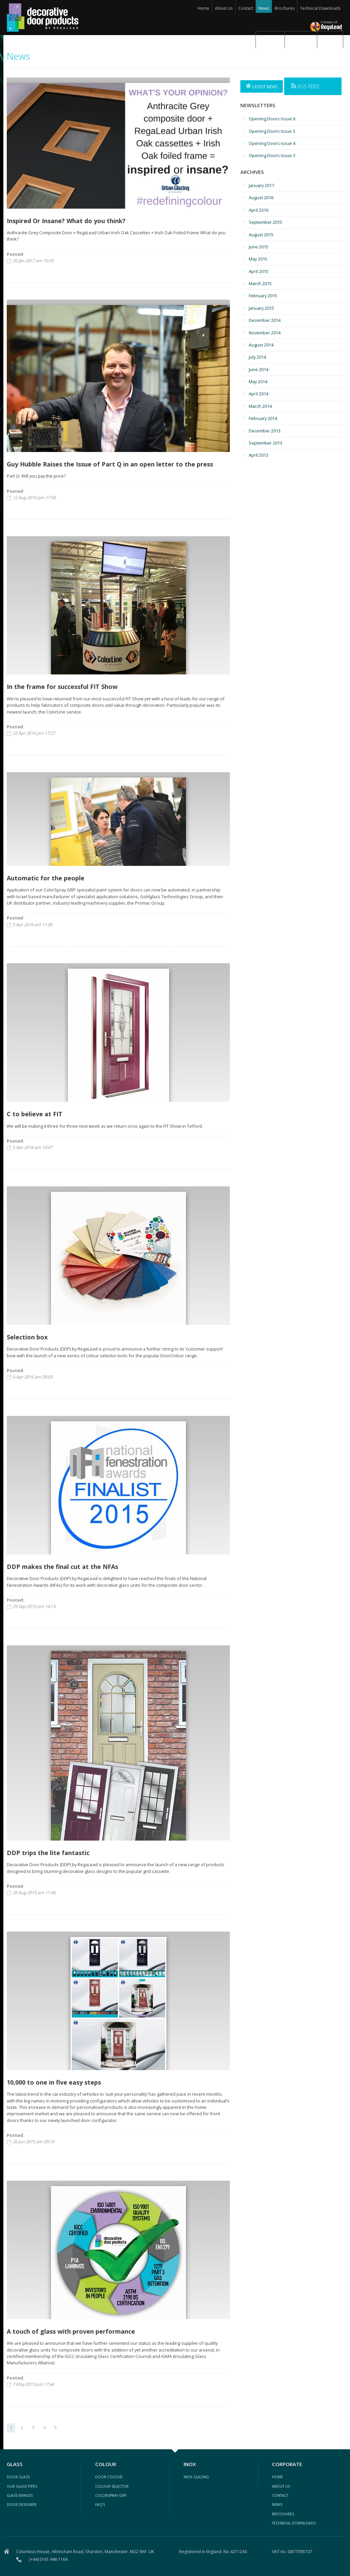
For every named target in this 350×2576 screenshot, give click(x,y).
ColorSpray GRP (110, 2495)
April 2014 (258, 394)
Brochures (284, 8)
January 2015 (261, 308)
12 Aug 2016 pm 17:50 (34, 497)
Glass (270, 39)
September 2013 (265, 443)
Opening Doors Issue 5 (272, 131)
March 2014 (260, 406)
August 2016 (261, 197)
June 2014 (258, 369)
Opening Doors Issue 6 (272, 119)
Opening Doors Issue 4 (272, 143)
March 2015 (260, 283)
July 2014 (257, 357)
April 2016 (258, 210)
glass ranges (20, 2495)
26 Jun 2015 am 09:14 (33, 2142)
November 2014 (264, 333)
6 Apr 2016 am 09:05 (32, 1377)
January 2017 (261, 185)
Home (203, 8)
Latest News (261, 86)
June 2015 (258, 247)
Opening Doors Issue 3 (272, 155)
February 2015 (263, 296)
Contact (245, 8)
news (277, 2504)
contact (280, 2495)
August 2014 (261, 345)
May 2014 (258, 381)
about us (281, 2486)
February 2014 (263, 418)
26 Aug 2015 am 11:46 (33, 1892)
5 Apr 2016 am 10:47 (32, 1147)
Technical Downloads (320, 8)
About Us (224, 8)
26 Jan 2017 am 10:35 (33, 260)
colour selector (112, 2486)
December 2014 (264, 320)
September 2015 (265, 222)
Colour (301, 39)
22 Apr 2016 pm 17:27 (33, 733)
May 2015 (258, 259)
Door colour (109, 2477)
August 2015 (261, 235)
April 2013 (258, 455)
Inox (330, 39)
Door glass (18, 2477)
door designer (21, 2504)
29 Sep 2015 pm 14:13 (33, 1606)
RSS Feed (305, 86)
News (264, 8)
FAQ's (100, 2504)
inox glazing (196, 2477)
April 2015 (258, 271)
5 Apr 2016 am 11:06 (32, 924)
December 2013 (264, 431)
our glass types (22, 2486)
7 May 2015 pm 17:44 (33, 2384)
